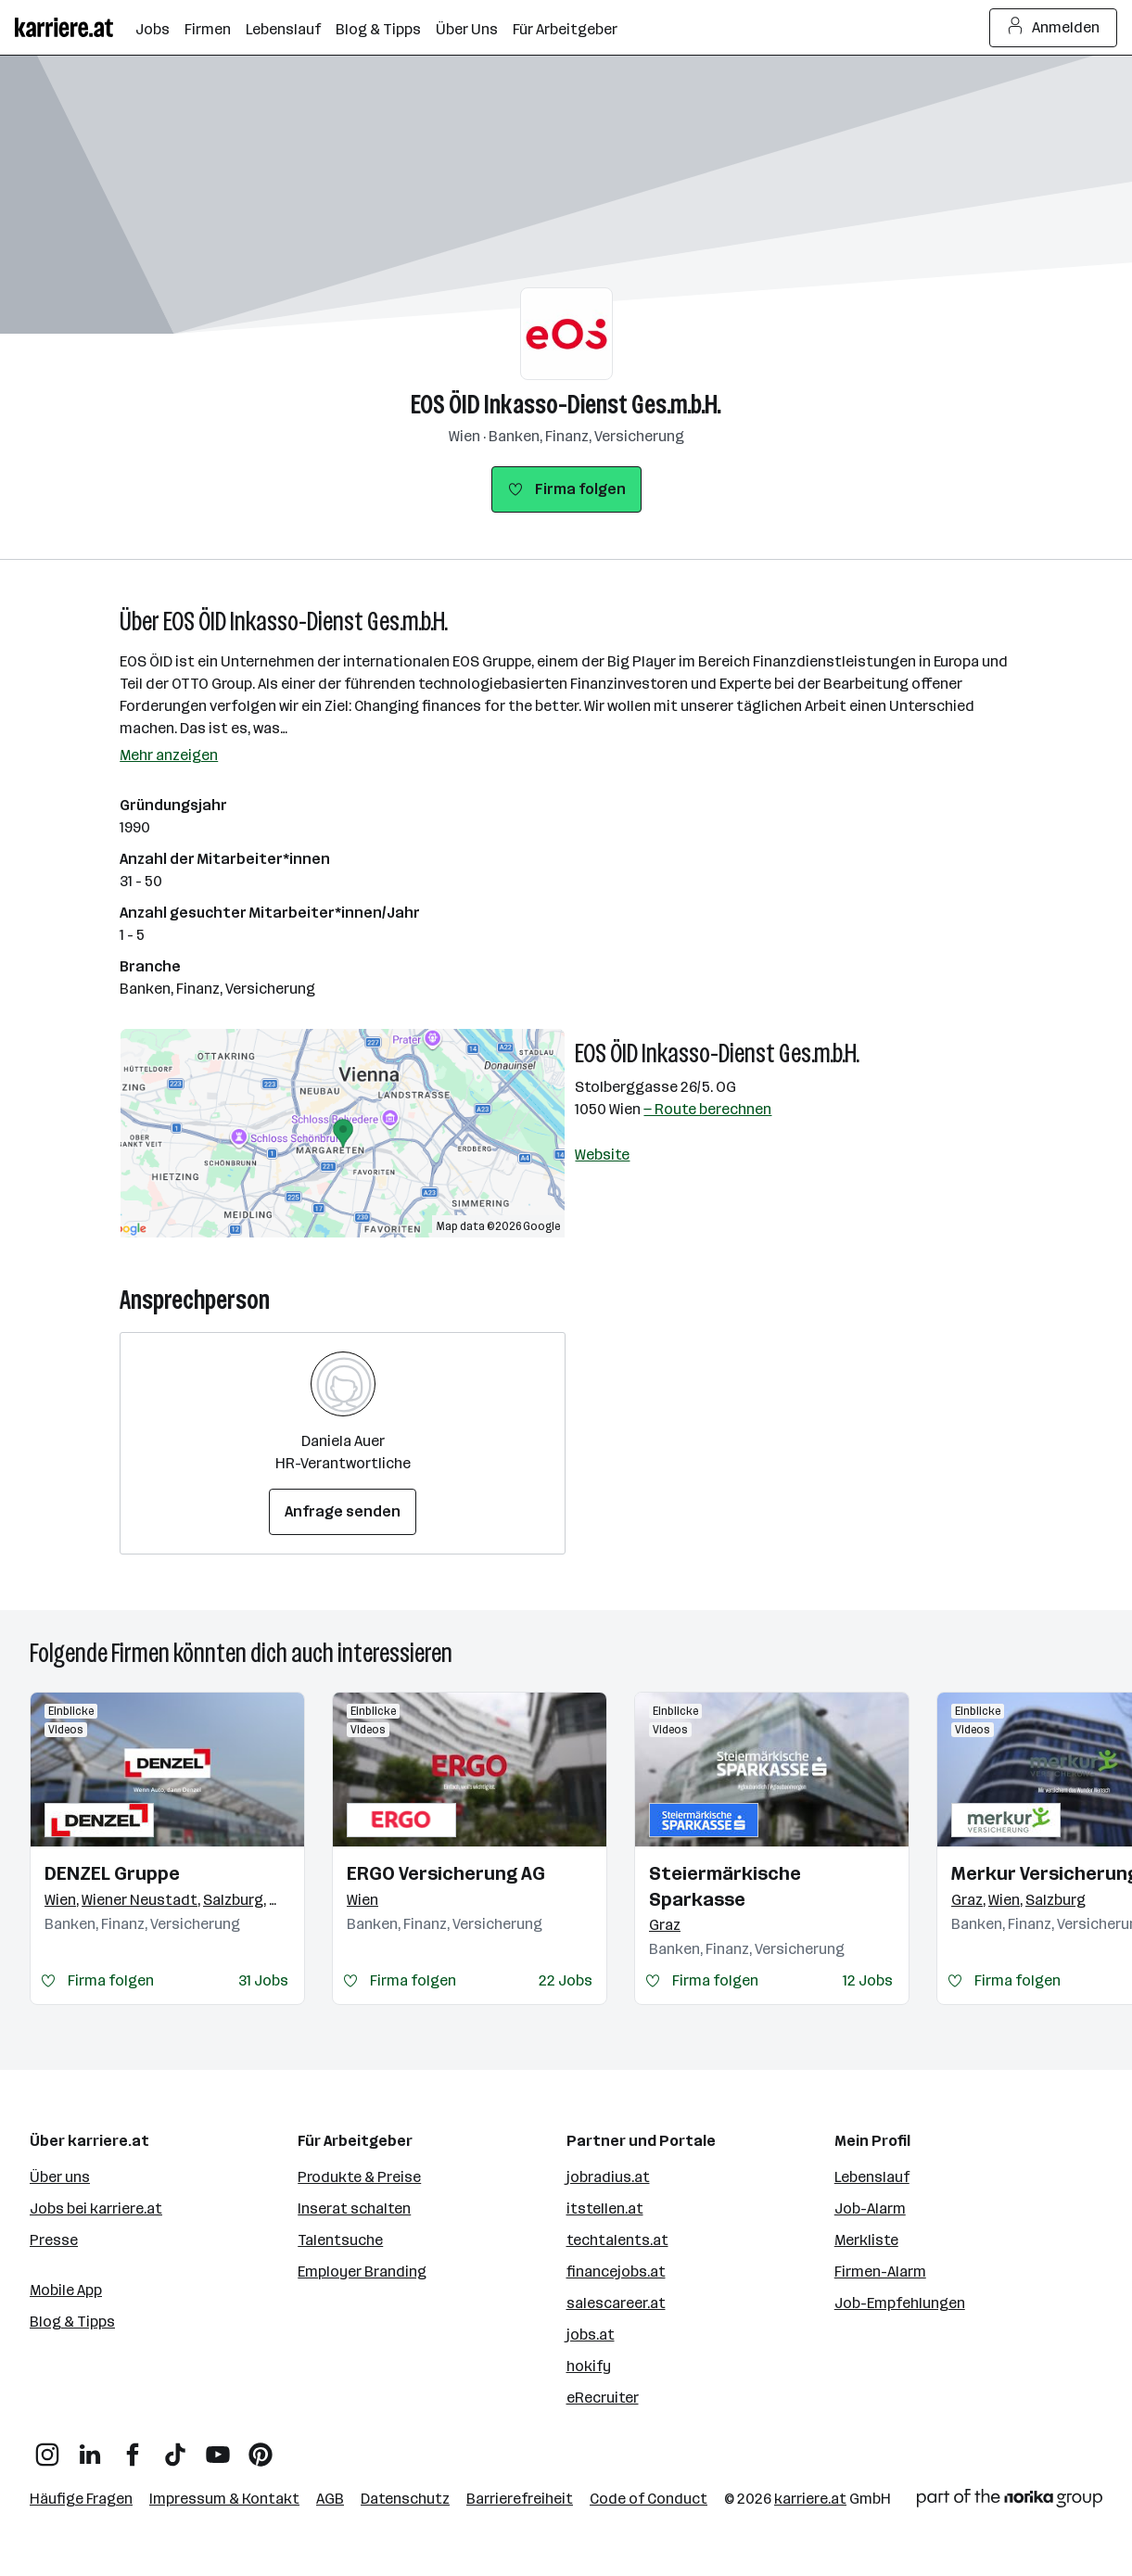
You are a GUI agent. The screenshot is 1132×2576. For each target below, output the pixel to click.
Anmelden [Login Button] (1054, 28)
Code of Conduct (648, 2498)
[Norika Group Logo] (1009, 2501)
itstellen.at (604, 2208)
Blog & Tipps (72, 2321)
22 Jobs (565, 1980)
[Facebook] (132, 2447)
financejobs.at (616, 2271)
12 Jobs (868, 1980)
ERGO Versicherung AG (446, 1873)
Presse (54, 2240)
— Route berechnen (707, 1109)
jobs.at (590, 2334)
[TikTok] (175, 2447)
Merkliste (866, 2240)
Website (602, 1154)
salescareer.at (616, 2303)
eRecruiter (602, 2397)
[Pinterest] (260, 2447)
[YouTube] (217, 2447)
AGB (330, 2498)
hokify (588, 2366)
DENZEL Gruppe (112, 1873)
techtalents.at (617, 2240)
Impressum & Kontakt (224, 2498)
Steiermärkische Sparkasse (725, 1886)
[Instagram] (47, 2447)
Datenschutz (405, 2498)
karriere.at (810, 2498)
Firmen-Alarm (880, 2271)
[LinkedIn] (90, 2447)
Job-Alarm (870, 2208)
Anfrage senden (343, 1511)
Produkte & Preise (359, 2177)
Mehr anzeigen (169, 755)
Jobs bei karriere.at (96, 2208)
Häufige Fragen (81, 2498)
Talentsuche (340, 2240)
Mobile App (66, 2290)
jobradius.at (608, 2177)
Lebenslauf (871, 2177)
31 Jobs (263, 1980)
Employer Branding (362, 2271)
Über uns (60, 2177)
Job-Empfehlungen (899, 2303)
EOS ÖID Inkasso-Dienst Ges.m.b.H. (566, 404)
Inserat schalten (354, 2208)
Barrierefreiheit (519, 2498)
